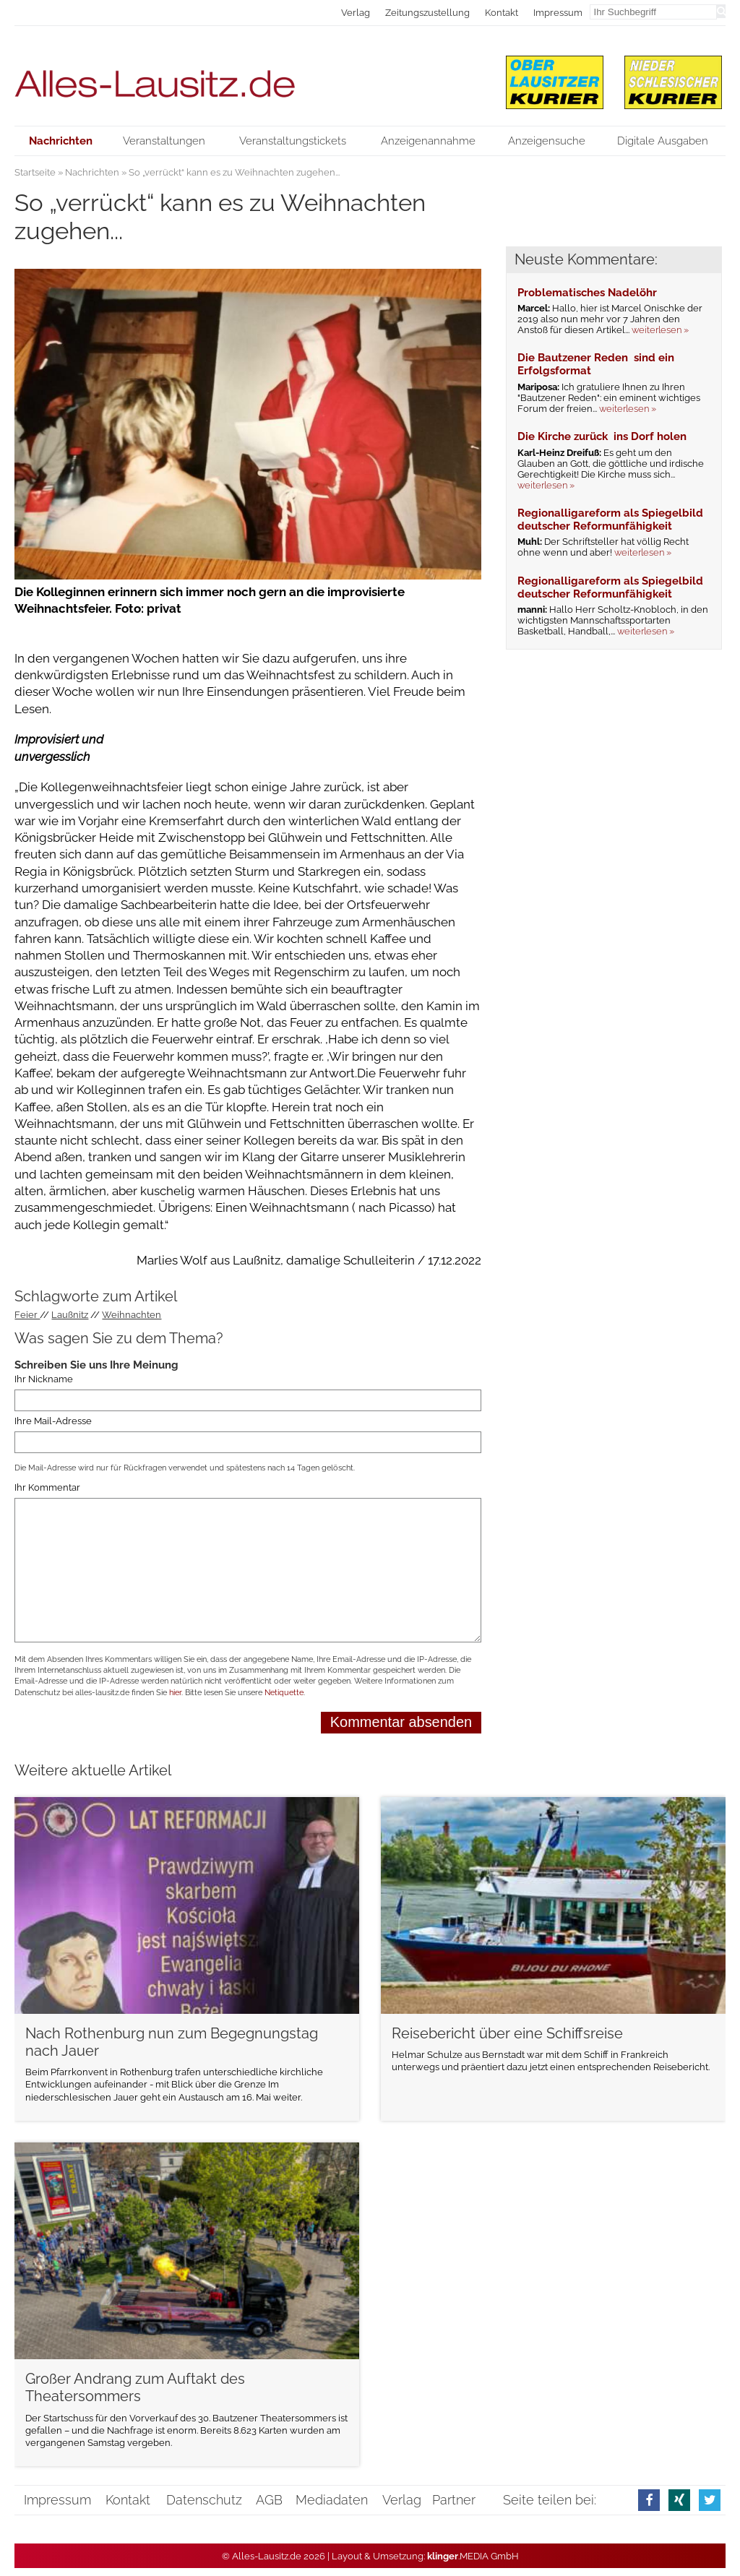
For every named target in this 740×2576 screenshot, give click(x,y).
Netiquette (284, 1692)
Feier (27, 1314)
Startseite (35, 172)
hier (175, 1692)
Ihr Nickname (43, 1379)
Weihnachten (131, 1314)
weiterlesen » (660, 329)
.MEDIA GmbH (473, 2556)
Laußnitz (69, 1314)
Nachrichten (92, 172)
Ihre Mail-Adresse (53, 1421)
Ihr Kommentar (47, 1488)
